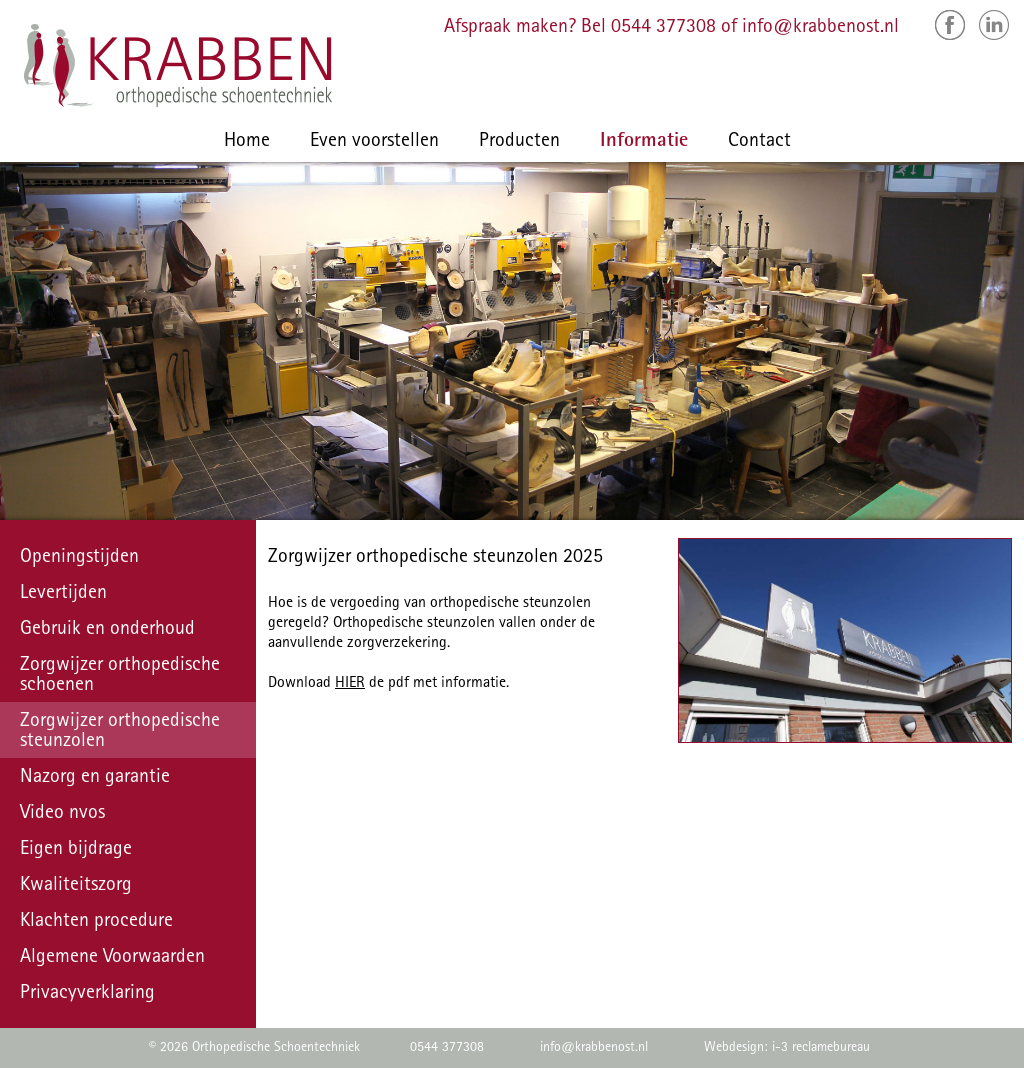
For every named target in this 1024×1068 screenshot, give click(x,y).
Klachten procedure (96, 922)
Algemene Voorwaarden (112, 958)
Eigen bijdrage (76, 850)
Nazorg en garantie (95, 778)
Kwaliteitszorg (76, 886)
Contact (759, 142)
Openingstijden (79, 558)
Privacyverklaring (87, 994)
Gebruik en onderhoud (107, 630)
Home (247, 142)
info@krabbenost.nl (820, 28)
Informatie (644, 142)
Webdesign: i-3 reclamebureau (787, 1048)
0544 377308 (663, 28)
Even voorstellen (374, 142)
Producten (519, 142)
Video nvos (62, 814)
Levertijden (63, 594)
